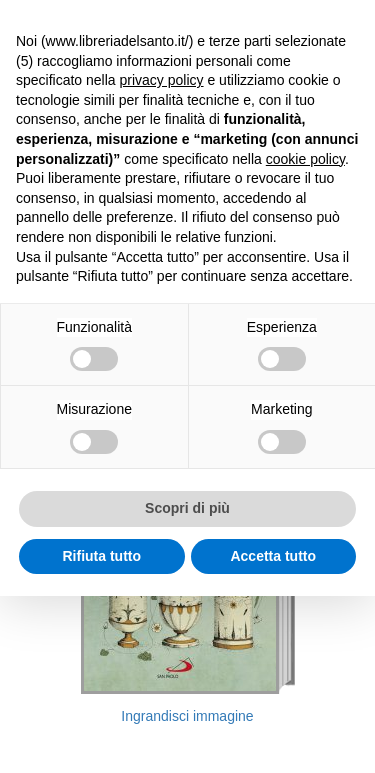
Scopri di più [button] (187, 508)
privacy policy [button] (162, 80)
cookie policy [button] (305, 159)
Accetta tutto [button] (273, 556)
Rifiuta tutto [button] (101, 556)
